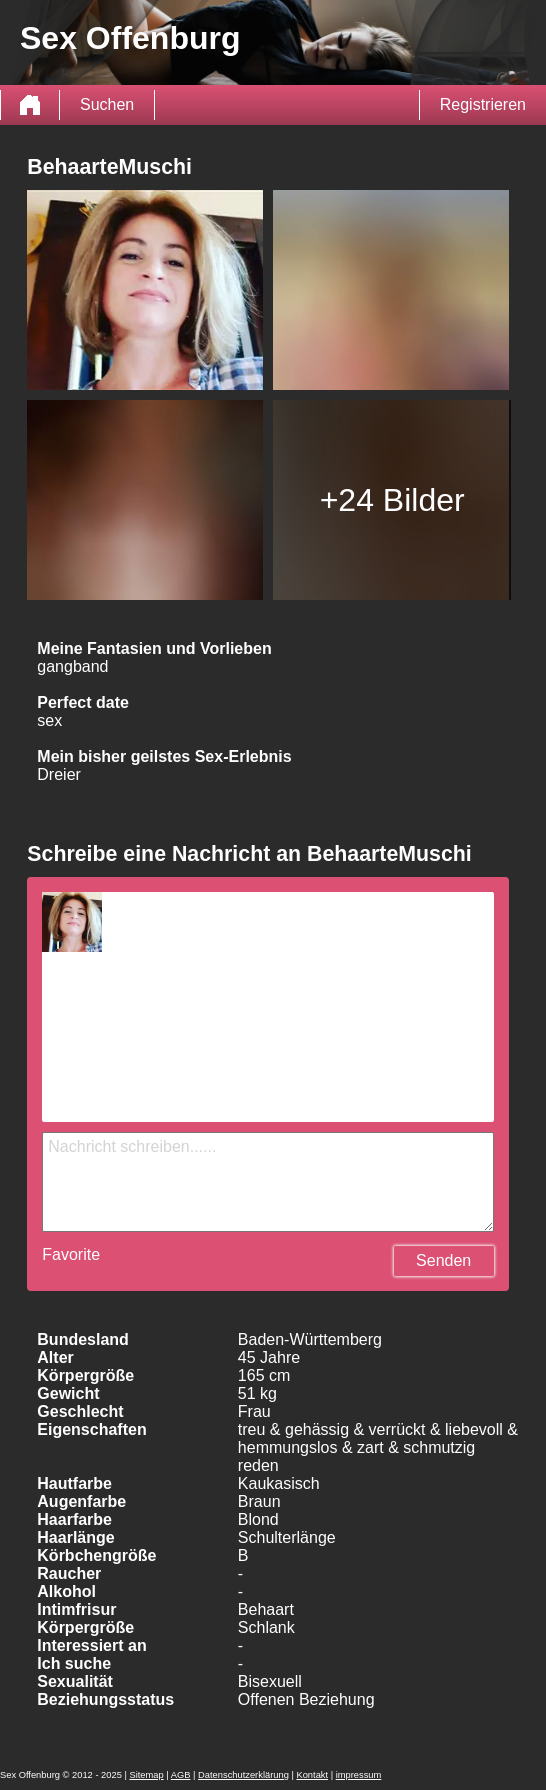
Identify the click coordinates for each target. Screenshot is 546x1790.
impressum (359, 1775)
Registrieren (483, 104)
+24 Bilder (392, 500)
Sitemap (146, 1775)
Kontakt (312, 1775)
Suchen (107, 104)
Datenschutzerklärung (243, 1775)
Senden (443, 1260)
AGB (181, 1775)
